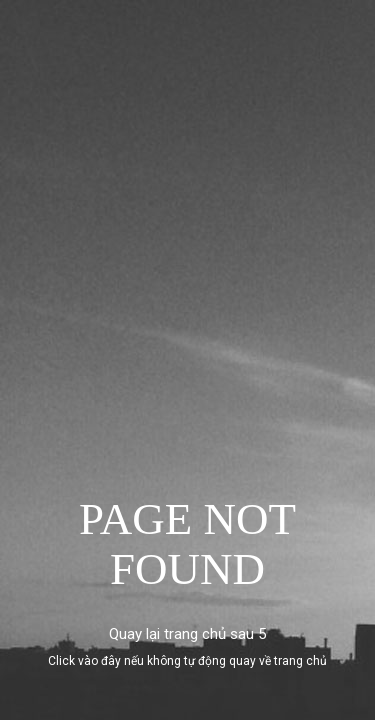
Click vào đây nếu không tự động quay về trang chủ (187, 661)
